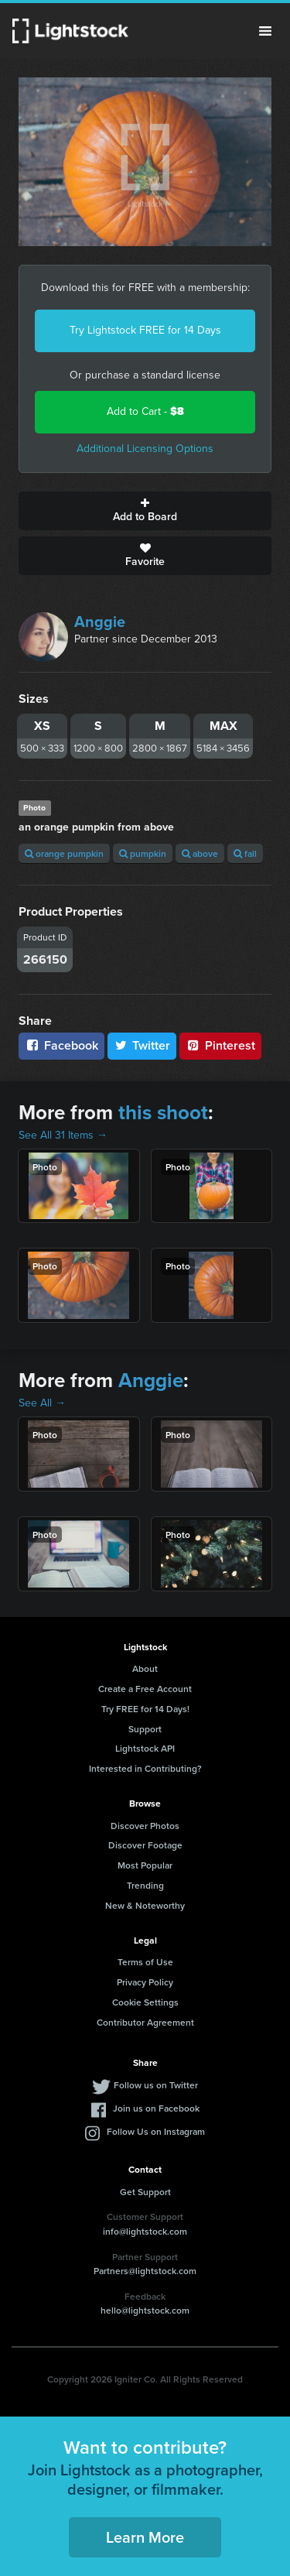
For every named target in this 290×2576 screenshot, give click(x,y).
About (145, 1668)
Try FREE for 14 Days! (145, 1708)
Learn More (145, 2537)
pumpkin (142, 853)
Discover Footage (145, 1845)
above (200, 853)
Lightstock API (145, 1748)
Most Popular (145, 1865)
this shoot (163, 1112)
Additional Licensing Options (145, 448)
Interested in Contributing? (145, 1768)
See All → (42, 1403)
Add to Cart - (145, 411)
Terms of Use (145, 1961)
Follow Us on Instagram (156, 2131)
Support (145, 1728)
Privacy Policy (145, 1982)
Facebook (61, 1045)
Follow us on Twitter (156, 2084)
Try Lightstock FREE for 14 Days (145, 330)
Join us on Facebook (156, 2108)
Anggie (99, 621)
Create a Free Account (145, 1688)
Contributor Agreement (145, 2022)
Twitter (142, 1045)
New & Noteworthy (145, 1905)
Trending (145, 1885)
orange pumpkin (64, 853)
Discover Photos (145, 1825)
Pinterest (220, 1045)
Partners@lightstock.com (145, 2270)
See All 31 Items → (63, 1135)
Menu (265, 31)
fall (245, 853)
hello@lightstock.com (145, 2310)
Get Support (145, 2191)
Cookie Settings (145, 2002)
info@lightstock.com (145, 2231)
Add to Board (145, 511)
